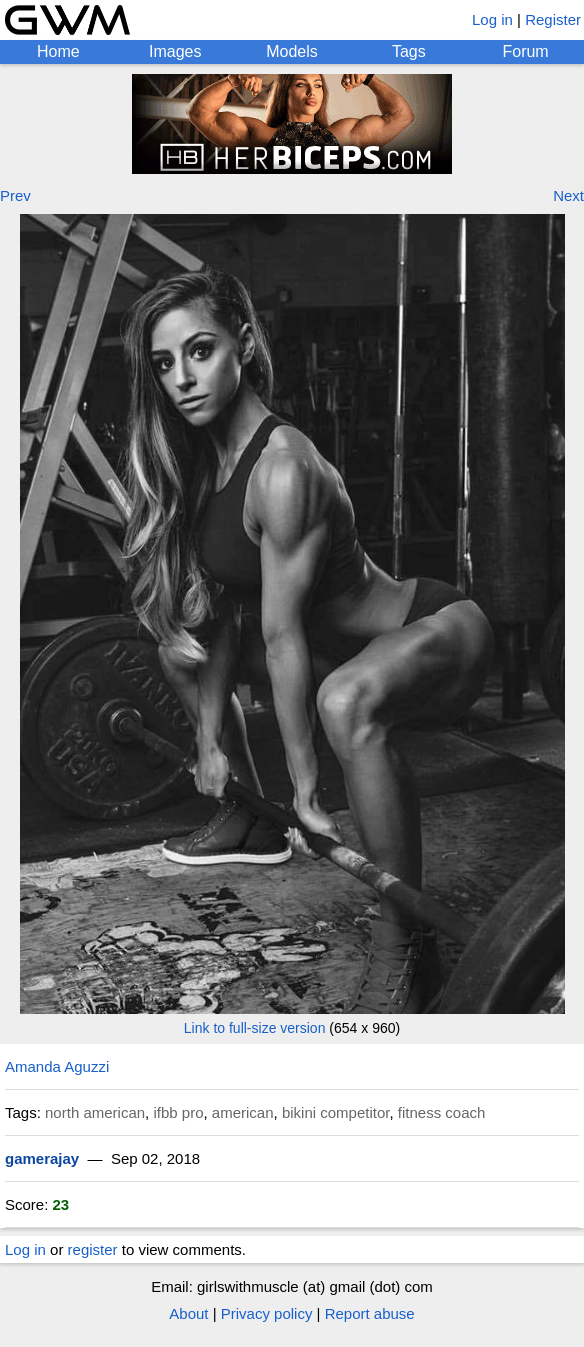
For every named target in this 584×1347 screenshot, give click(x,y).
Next (568, 195)
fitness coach (442, 1112)
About (188, 1313)
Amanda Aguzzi (57, 1066)
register (93, 1249)
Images (175, 51)
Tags (409, 51)
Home (58, 51)
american (243, 1112)
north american (95, 1112)
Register (553, 19)
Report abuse (370, 1313)
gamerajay (42, 1158)
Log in (492, 19)
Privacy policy (267, 1313)
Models (292, 51)
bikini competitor (336, 1112)
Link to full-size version (255, 1028)
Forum (525, 51)
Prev (15, 195)
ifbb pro (178, 1112)
